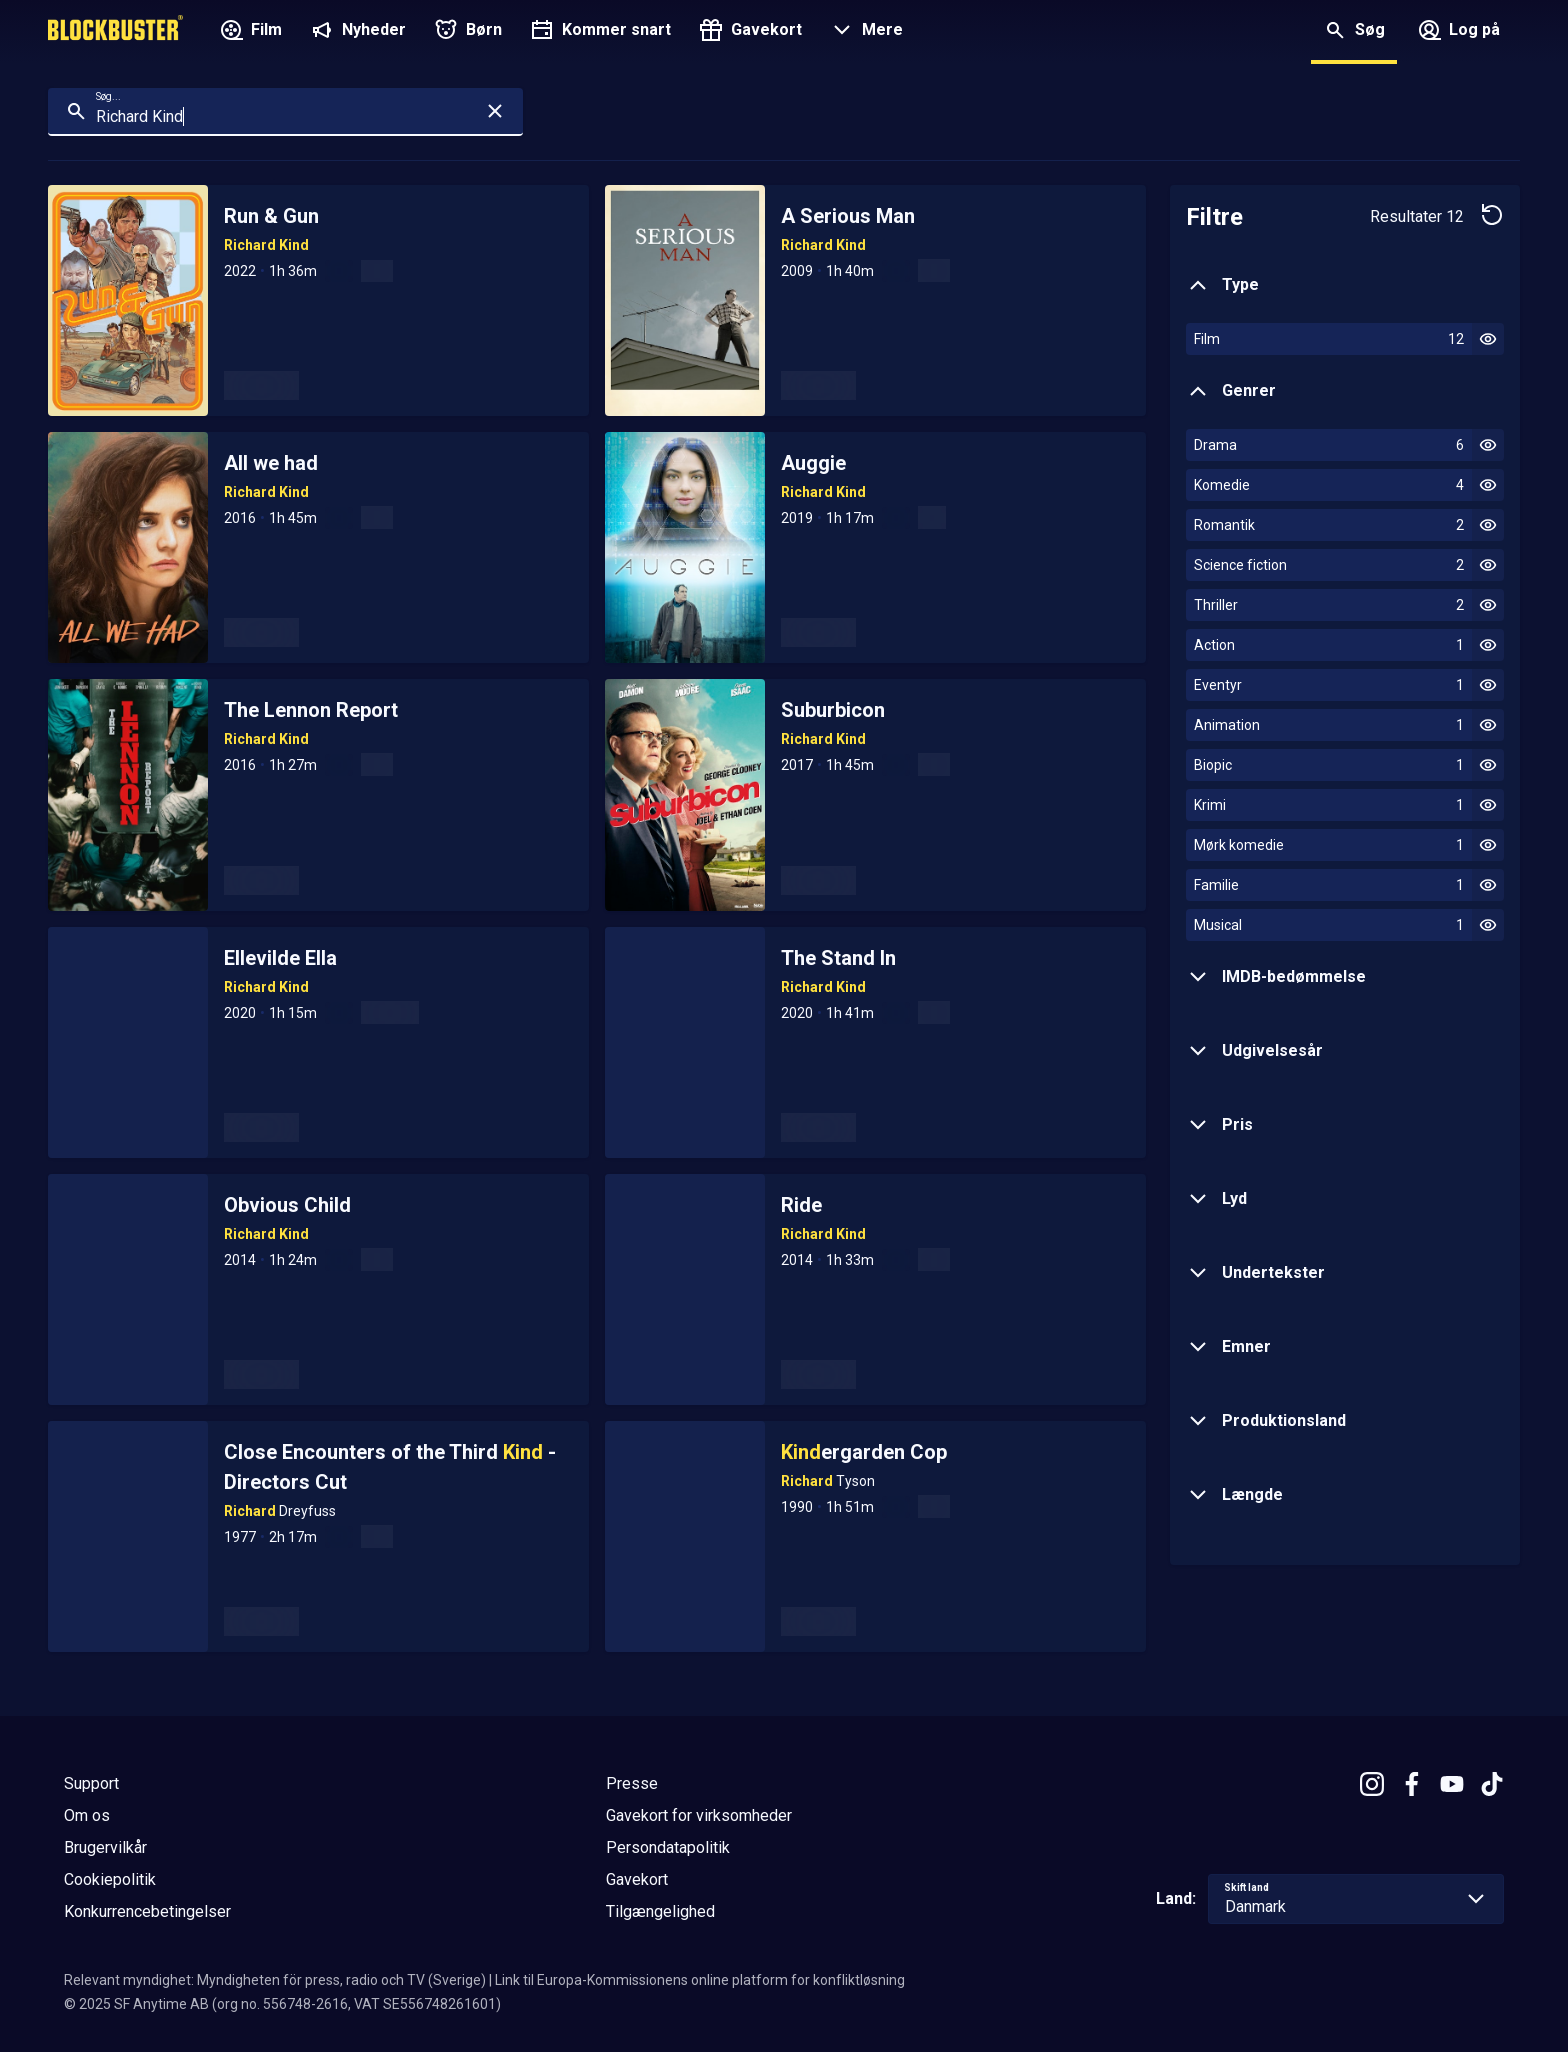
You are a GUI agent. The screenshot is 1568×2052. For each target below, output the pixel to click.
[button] (864, 32)
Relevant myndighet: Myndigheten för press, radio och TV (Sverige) (275, 1980)
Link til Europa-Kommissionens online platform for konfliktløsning (700, 1980)
